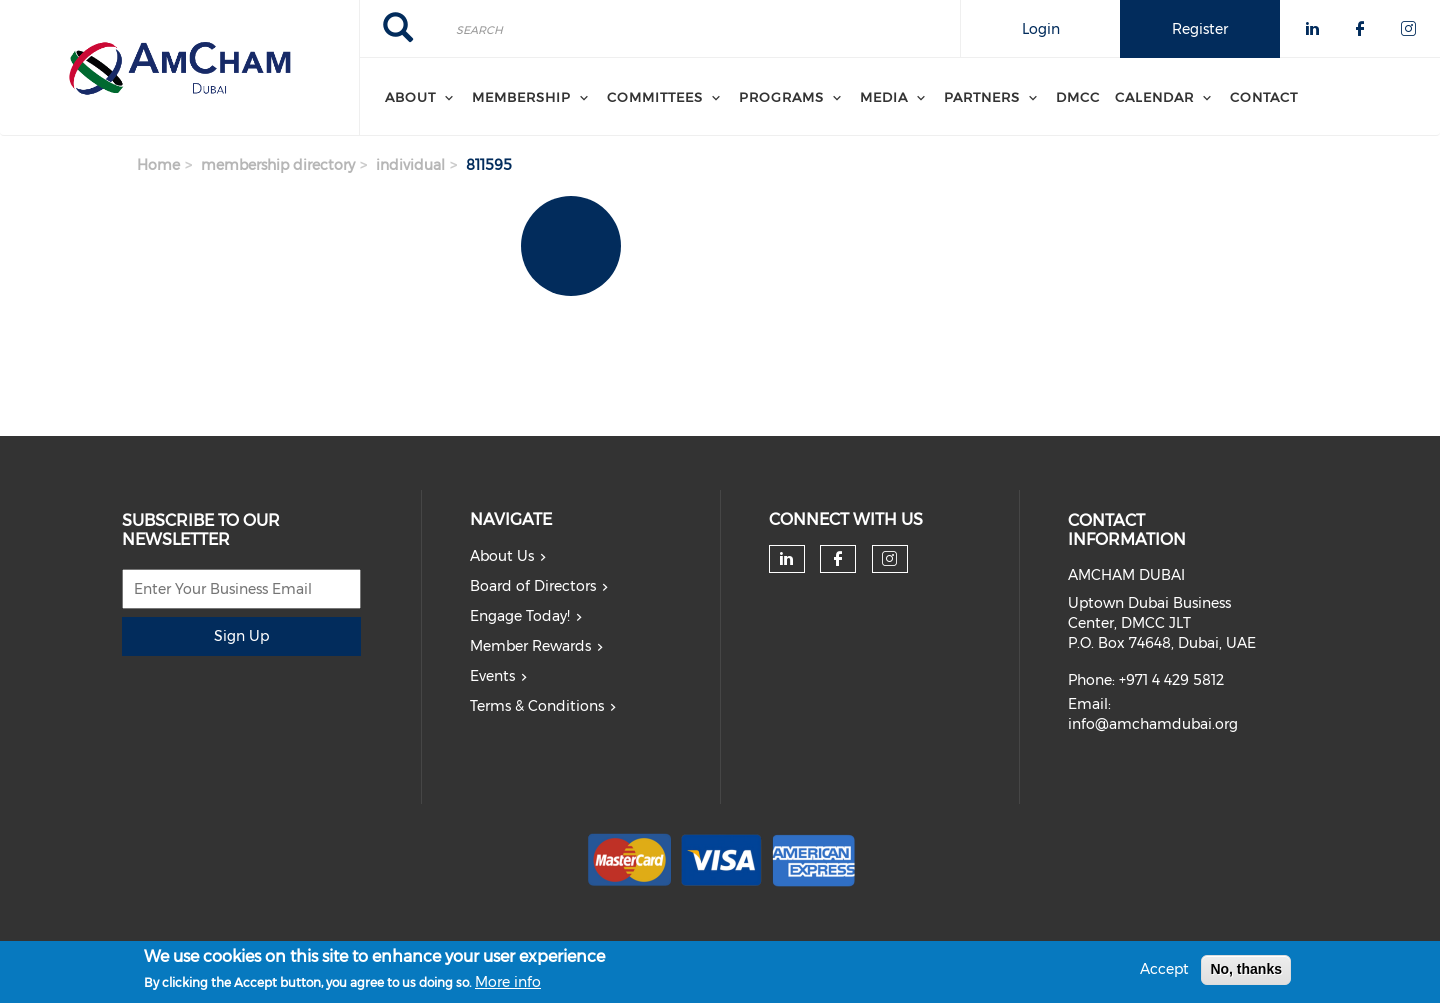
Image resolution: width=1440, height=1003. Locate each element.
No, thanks (1246, 973)
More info (508, 987)
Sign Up (241, 636)
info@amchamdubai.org (1153, 724)
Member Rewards (530, 646)
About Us (502, 556)
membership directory (278, 165)
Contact (1264, 97)
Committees (655, 97)
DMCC (1078, 97)
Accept (1164, 973)
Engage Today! (520, 616)
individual (410, 165)
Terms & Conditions (537, 706)
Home (158, 165)
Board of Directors (533, 586)
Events (492, 676)
